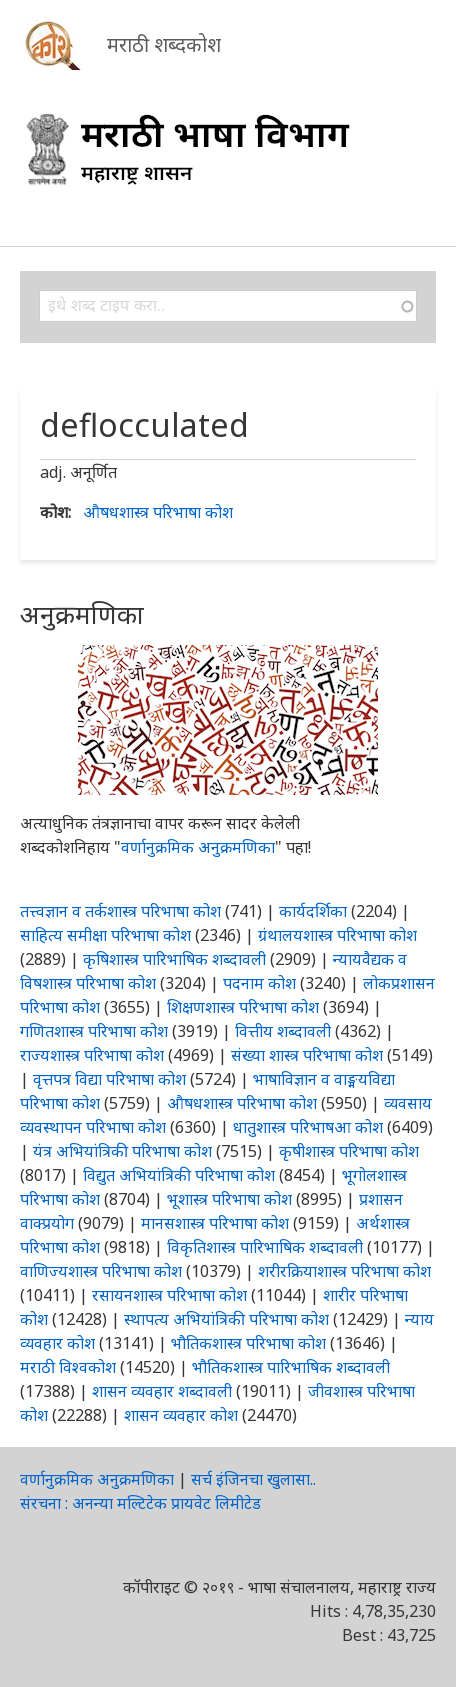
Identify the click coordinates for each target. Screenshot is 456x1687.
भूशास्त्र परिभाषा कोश (229, 1199)
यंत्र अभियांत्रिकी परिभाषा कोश (122, 1151)
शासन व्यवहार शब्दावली (162, 1391)
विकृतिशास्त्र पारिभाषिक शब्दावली (267, 1247)
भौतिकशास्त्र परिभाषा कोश (248, 1343)
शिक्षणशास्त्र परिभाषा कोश (243, 1007)
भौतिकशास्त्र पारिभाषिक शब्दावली (291, 1367)
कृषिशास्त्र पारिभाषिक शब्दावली (174, 959)
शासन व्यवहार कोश (181, 1415)
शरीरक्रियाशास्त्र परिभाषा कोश (344, 1271)
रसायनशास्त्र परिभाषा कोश (169, 1295)
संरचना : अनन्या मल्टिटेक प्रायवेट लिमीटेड (140, 1503)
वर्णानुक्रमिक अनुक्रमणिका (198, 847)
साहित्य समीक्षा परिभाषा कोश (105, 935)
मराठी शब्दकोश (164, 44)
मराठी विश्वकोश (68, 1367)
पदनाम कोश (259, 983)
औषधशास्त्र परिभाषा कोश (158, 512)
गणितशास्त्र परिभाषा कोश (94, 1031)
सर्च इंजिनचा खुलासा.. (253, 1479)
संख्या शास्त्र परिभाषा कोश (307, 1055)
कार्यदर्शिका (313, 911)
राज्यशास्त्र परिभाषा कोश (92, 1055)
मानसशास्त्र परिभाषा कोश (215, 1223)
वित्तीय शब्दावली (283, 1031)
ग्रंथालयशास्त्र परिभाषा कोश (337, 935)
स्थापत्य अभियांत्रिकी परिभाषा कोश (226, 1319)
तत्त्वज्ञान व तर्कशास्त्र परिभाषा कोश (120, 911)
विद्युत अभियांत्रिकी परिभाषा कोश (179, 1175)
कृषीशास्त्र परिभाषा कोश (349, 1151)
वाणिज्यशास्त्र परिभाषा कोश (101, 1271)
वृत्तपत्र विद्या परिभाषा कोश (109, 1079)
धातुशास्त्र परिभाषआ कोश (308, 1127)
